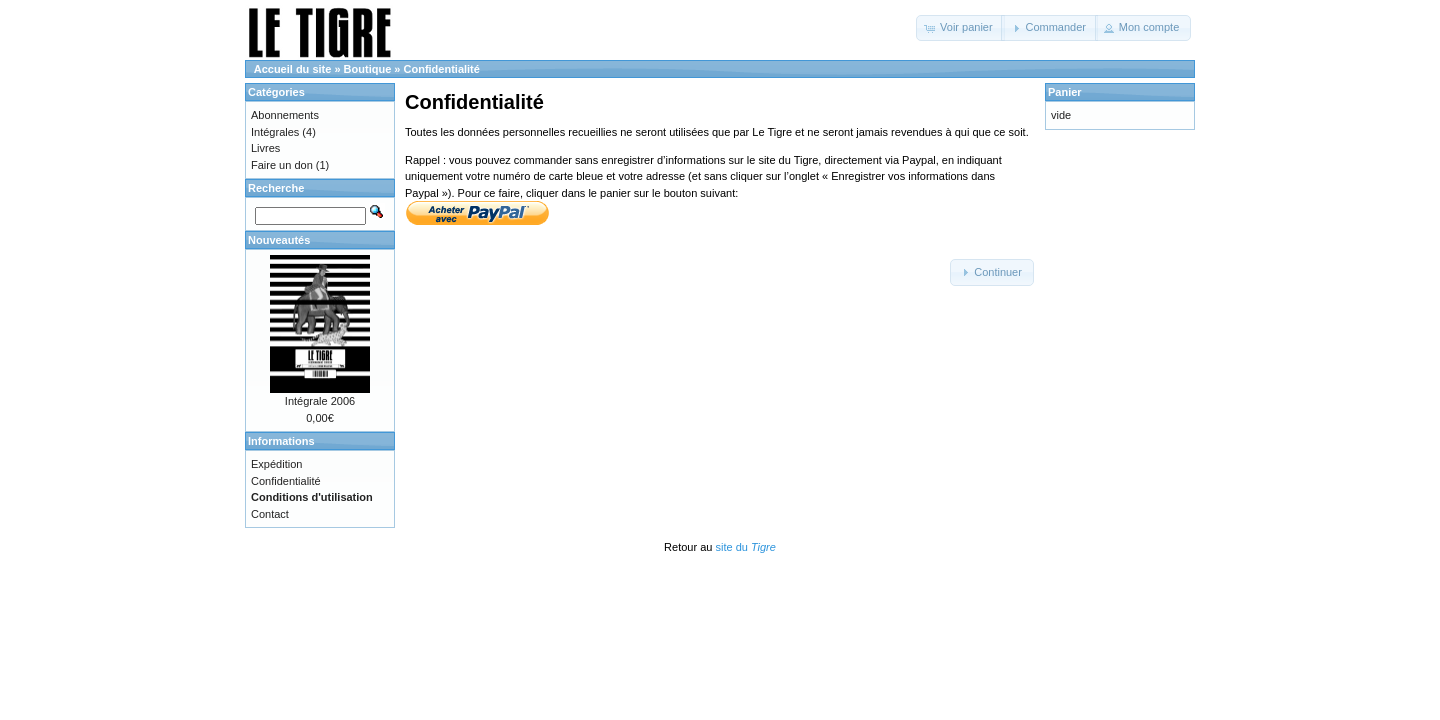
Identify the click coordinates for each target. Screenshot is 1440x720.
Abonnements (285, 115)
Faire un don (282, 165)
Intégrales (275, 132)
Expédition (276, 464)
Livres (265, 148)
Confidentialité (442, 69)
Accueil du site (293, 69)
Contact (270, 514)
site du (745, 547)
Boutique (368, 69)
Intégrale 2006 (320, 401)
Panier (1065, 92)
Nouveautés (279, 240)
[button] (960, 28)
